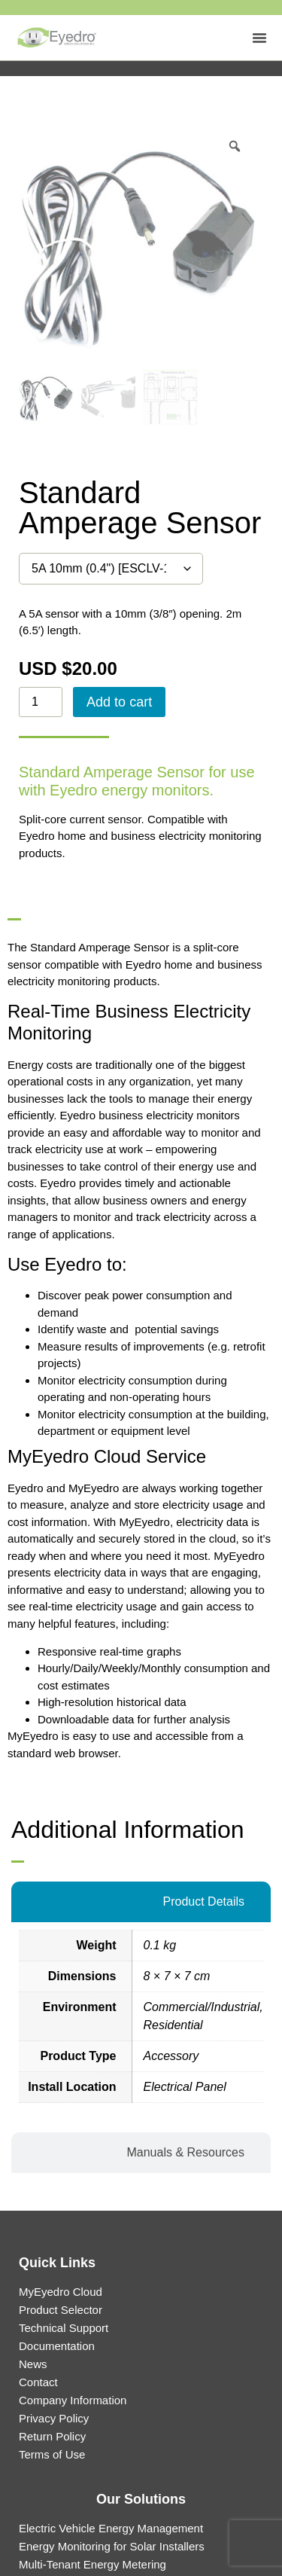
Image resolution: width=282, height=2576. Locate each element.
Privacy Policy (54, 2418)
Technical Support (63, 2327)
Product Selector (60, 2309)
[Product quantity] (40, 702)
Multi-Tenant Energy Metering (92, 2564)
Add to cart (119, 702)
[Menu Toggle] (259, 37)
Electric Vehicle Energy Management (111, 2528)
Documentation (57, 2345)
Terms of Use (52, 2454)
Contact (38, 2382)
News (33, 2364)
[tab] (141, 1902)
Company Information (72, 2400)
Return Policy (52, 2436)
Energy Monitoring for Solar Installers (112, 2546)
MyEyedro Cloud (60, 2291)
